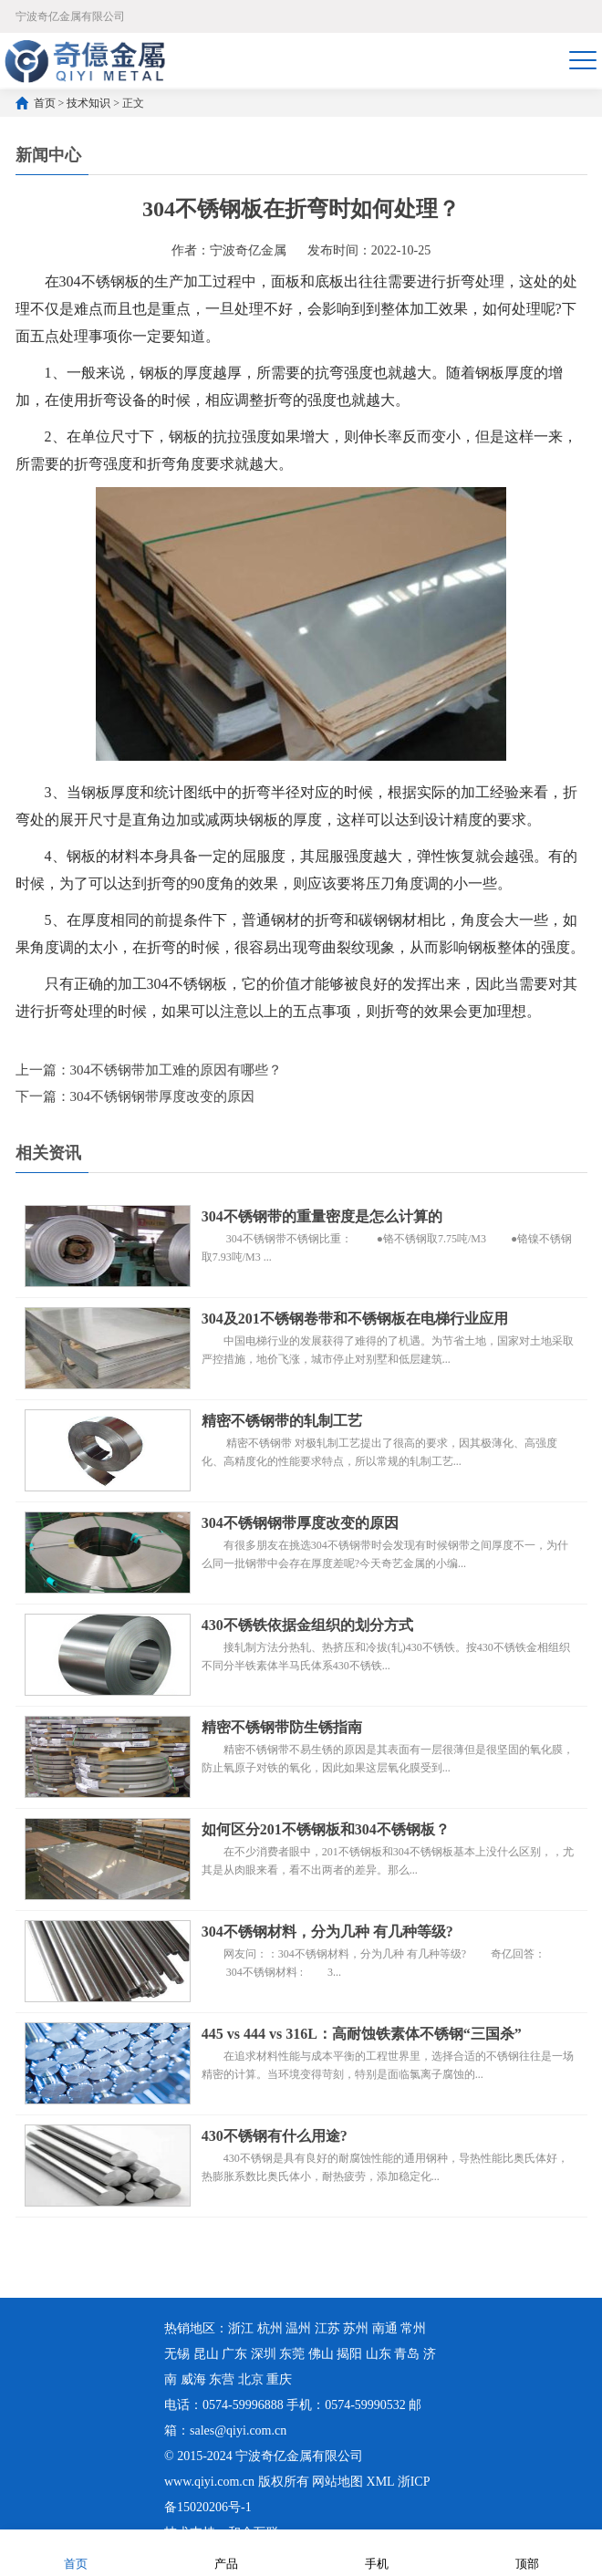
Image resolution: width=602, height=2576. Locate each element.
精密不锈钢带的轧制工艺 (282, 1420)
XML (381, 2481)
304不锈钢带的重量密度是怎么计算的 (322, 1216)
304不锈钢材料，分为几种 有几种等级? (327, 1931)
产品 (226, 2552)
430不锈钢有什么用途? (275, 2136)
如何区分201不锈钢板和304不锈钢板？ (326, 1829)
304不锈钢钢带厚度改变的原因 (162, 1096)
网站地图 (337, 2481)
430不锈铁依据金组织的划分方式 (307, 1625)
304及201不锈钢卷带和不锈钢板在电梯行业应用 (355, 1318)
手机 (377, 2552)
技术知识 (88, 103)
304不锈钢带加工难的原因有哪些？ (176, 1070)
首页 (45, 103)
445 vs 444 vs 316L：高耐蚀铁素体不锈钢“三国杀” (362, 2033)
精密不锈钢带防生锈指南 (282, 1727)
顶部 (527, 2552)
